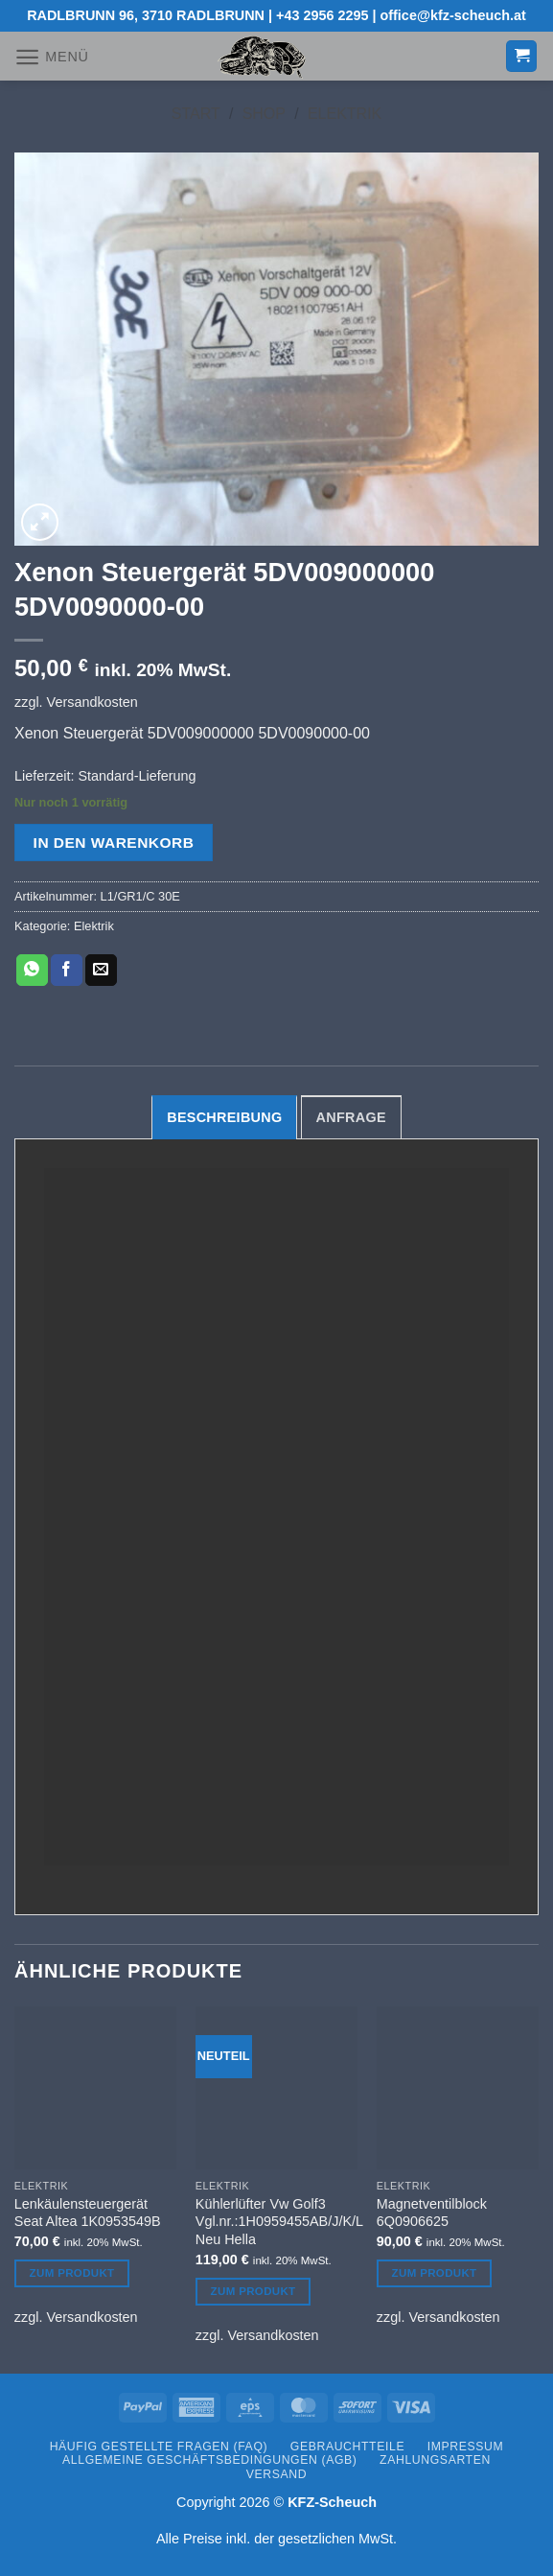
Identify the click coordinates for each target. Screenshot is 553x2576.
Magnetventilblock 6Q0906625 (432, 2213)
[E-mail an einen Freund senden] (101, 970)
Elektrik (344, 113)
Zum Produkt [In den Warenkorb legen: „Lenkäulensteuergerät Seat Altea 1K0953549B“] (72, 2273)
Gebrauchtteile (347, 2446)
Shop (264, 113)
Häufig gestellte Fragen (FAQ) (159, 2446)
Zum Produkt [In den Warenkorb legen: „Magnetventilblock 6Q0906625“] (434, 2273)
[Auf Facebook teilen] (66, 970)
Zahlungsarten (435, 2460)
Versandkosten (92, 702)
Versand (276, 2474)
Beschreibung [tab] (224, 1117)
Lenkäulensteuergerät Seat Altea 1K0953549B (87, 2213)
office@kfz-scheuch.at (453, 15)
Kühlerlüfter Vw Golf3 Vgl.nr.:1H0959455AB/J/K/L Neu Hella (279, 2221)
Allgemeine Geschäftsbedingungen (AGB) (209, 2460)
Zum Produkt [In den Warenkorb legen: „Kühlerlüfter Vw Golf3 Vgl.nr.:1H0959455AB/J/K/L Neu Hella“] (253, 2291)
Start (196, 113)
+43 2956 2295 (322, 15)
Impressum (465, 2446)
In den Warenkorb (114, 842)
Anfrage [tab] (351, 1117)
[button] (51, 57)
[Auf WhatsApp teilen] (32, 970)
